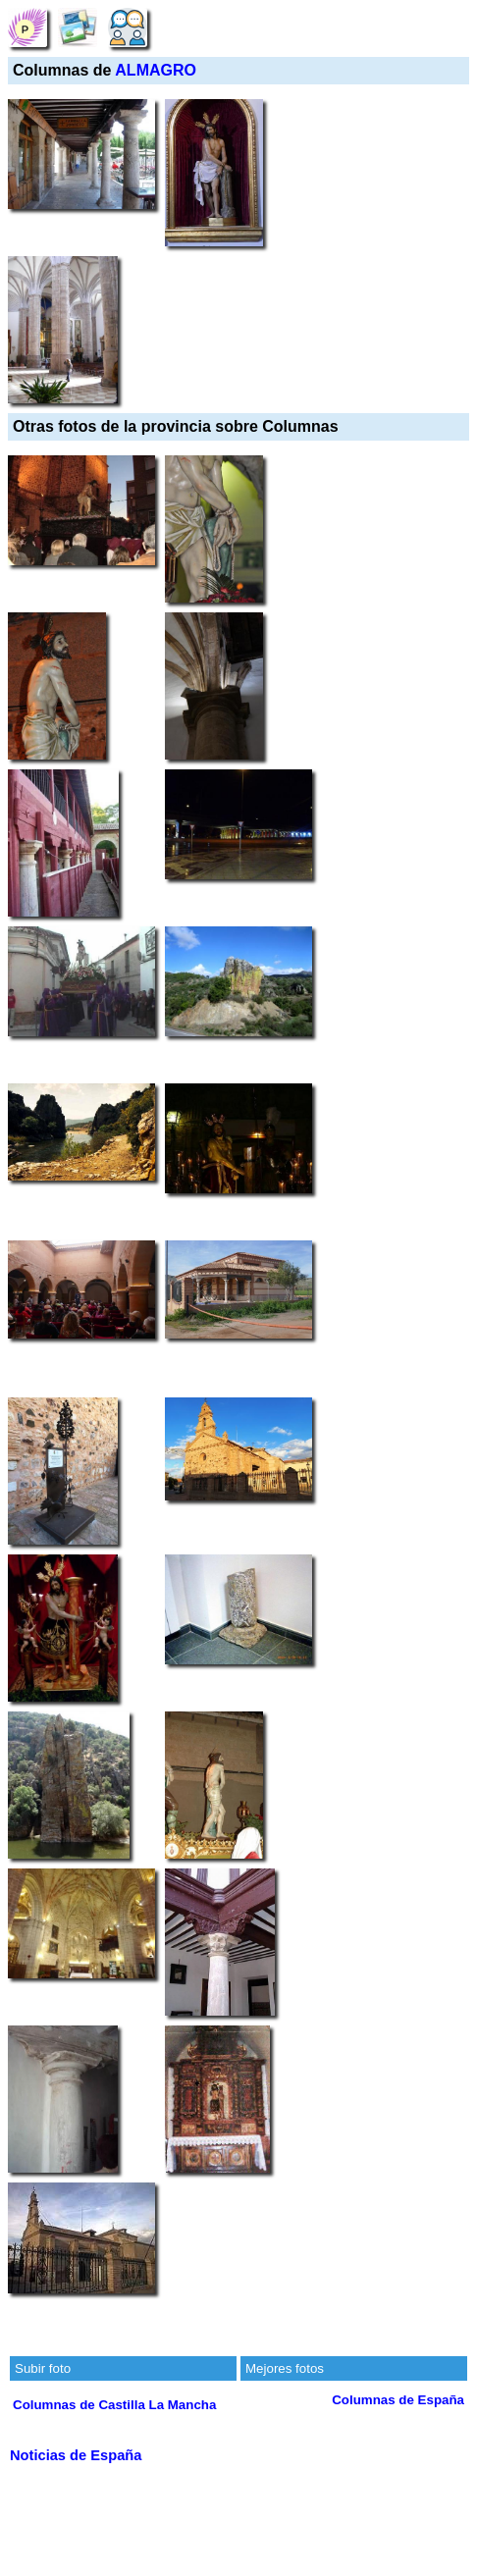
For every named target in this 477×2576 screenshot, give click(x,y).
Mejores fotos (284, 2368)
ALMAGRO (155, 70)
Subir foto (43, 2368)
